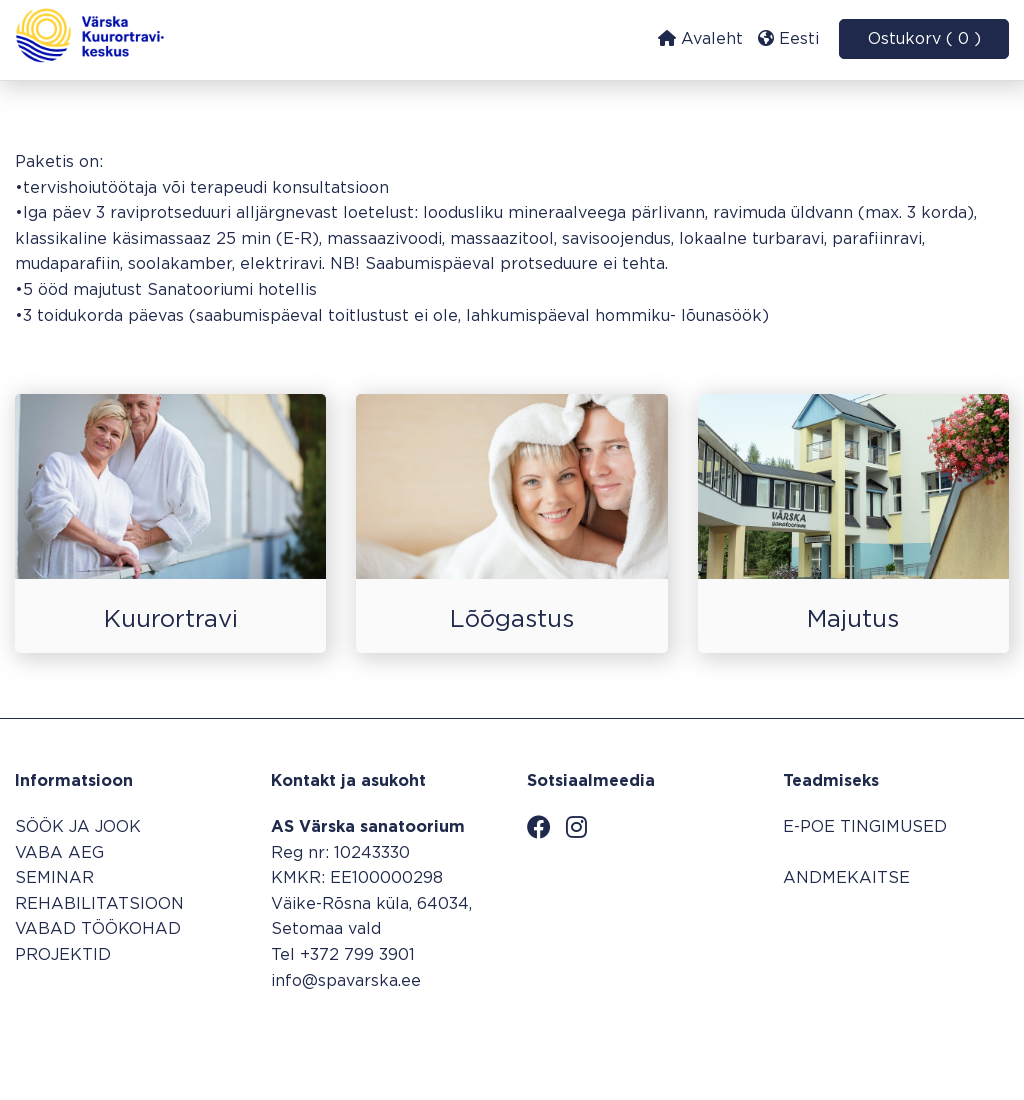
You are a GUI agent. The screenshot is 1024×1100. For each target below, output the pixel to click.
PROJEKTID (63, 955)
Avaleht (700, 38)
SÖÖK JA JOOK (78, 827)
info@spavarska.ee (346, 981)
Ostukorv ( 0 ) (924, 39)
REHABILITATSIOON (99, 904)
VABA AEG (59, 853)
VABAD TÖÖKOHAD (98, 929)
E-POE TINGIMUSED (865, 827)
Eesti (788, 38)
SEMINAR (54, 878)
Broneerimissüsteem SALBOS (888, 1036)
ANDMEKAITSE (846, 878)
